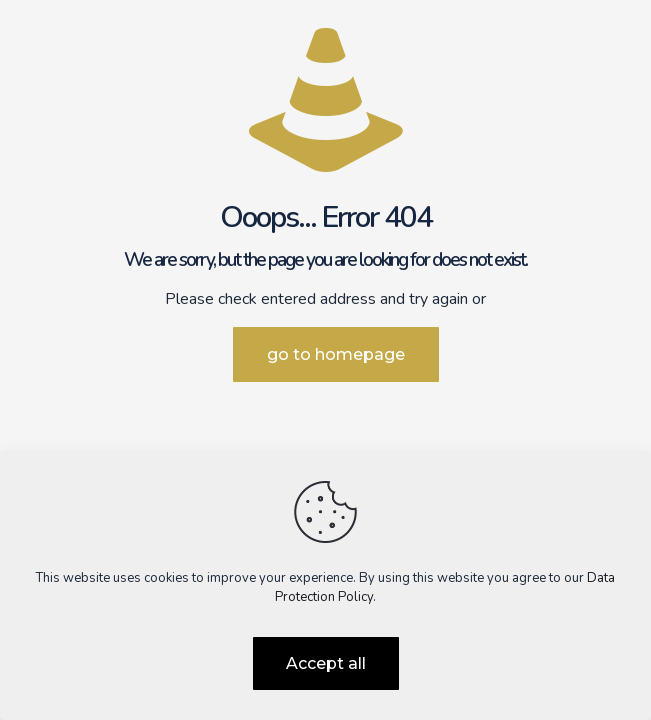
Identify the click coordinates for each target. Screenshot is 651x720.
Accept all (326, 663)
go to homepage (336, 354)
